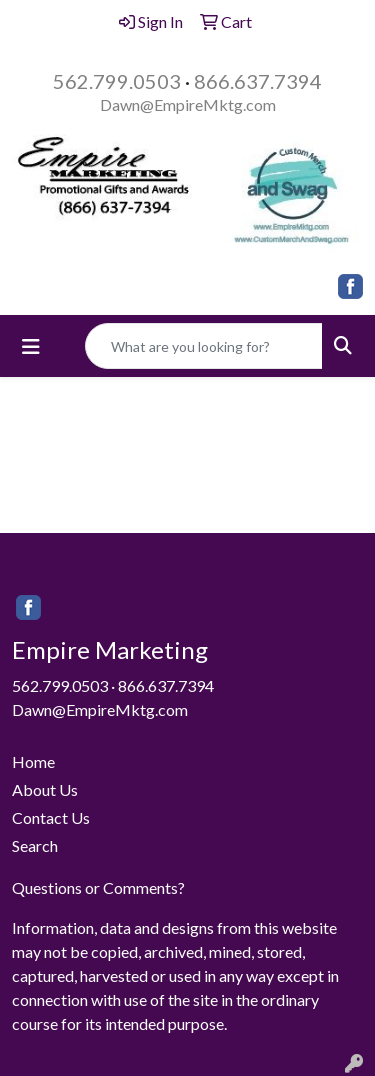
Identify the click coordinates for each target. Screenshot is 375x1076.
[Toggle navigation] (31, 346)
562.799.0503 (117, 81)
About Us (45, 789)
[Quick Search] (204, 346)
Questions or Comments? (98, 887)
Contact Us (51, 817)
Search (35, 845)
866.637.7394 (258, 81)
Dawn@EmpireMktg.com (188, 104)
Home (33, 761)
